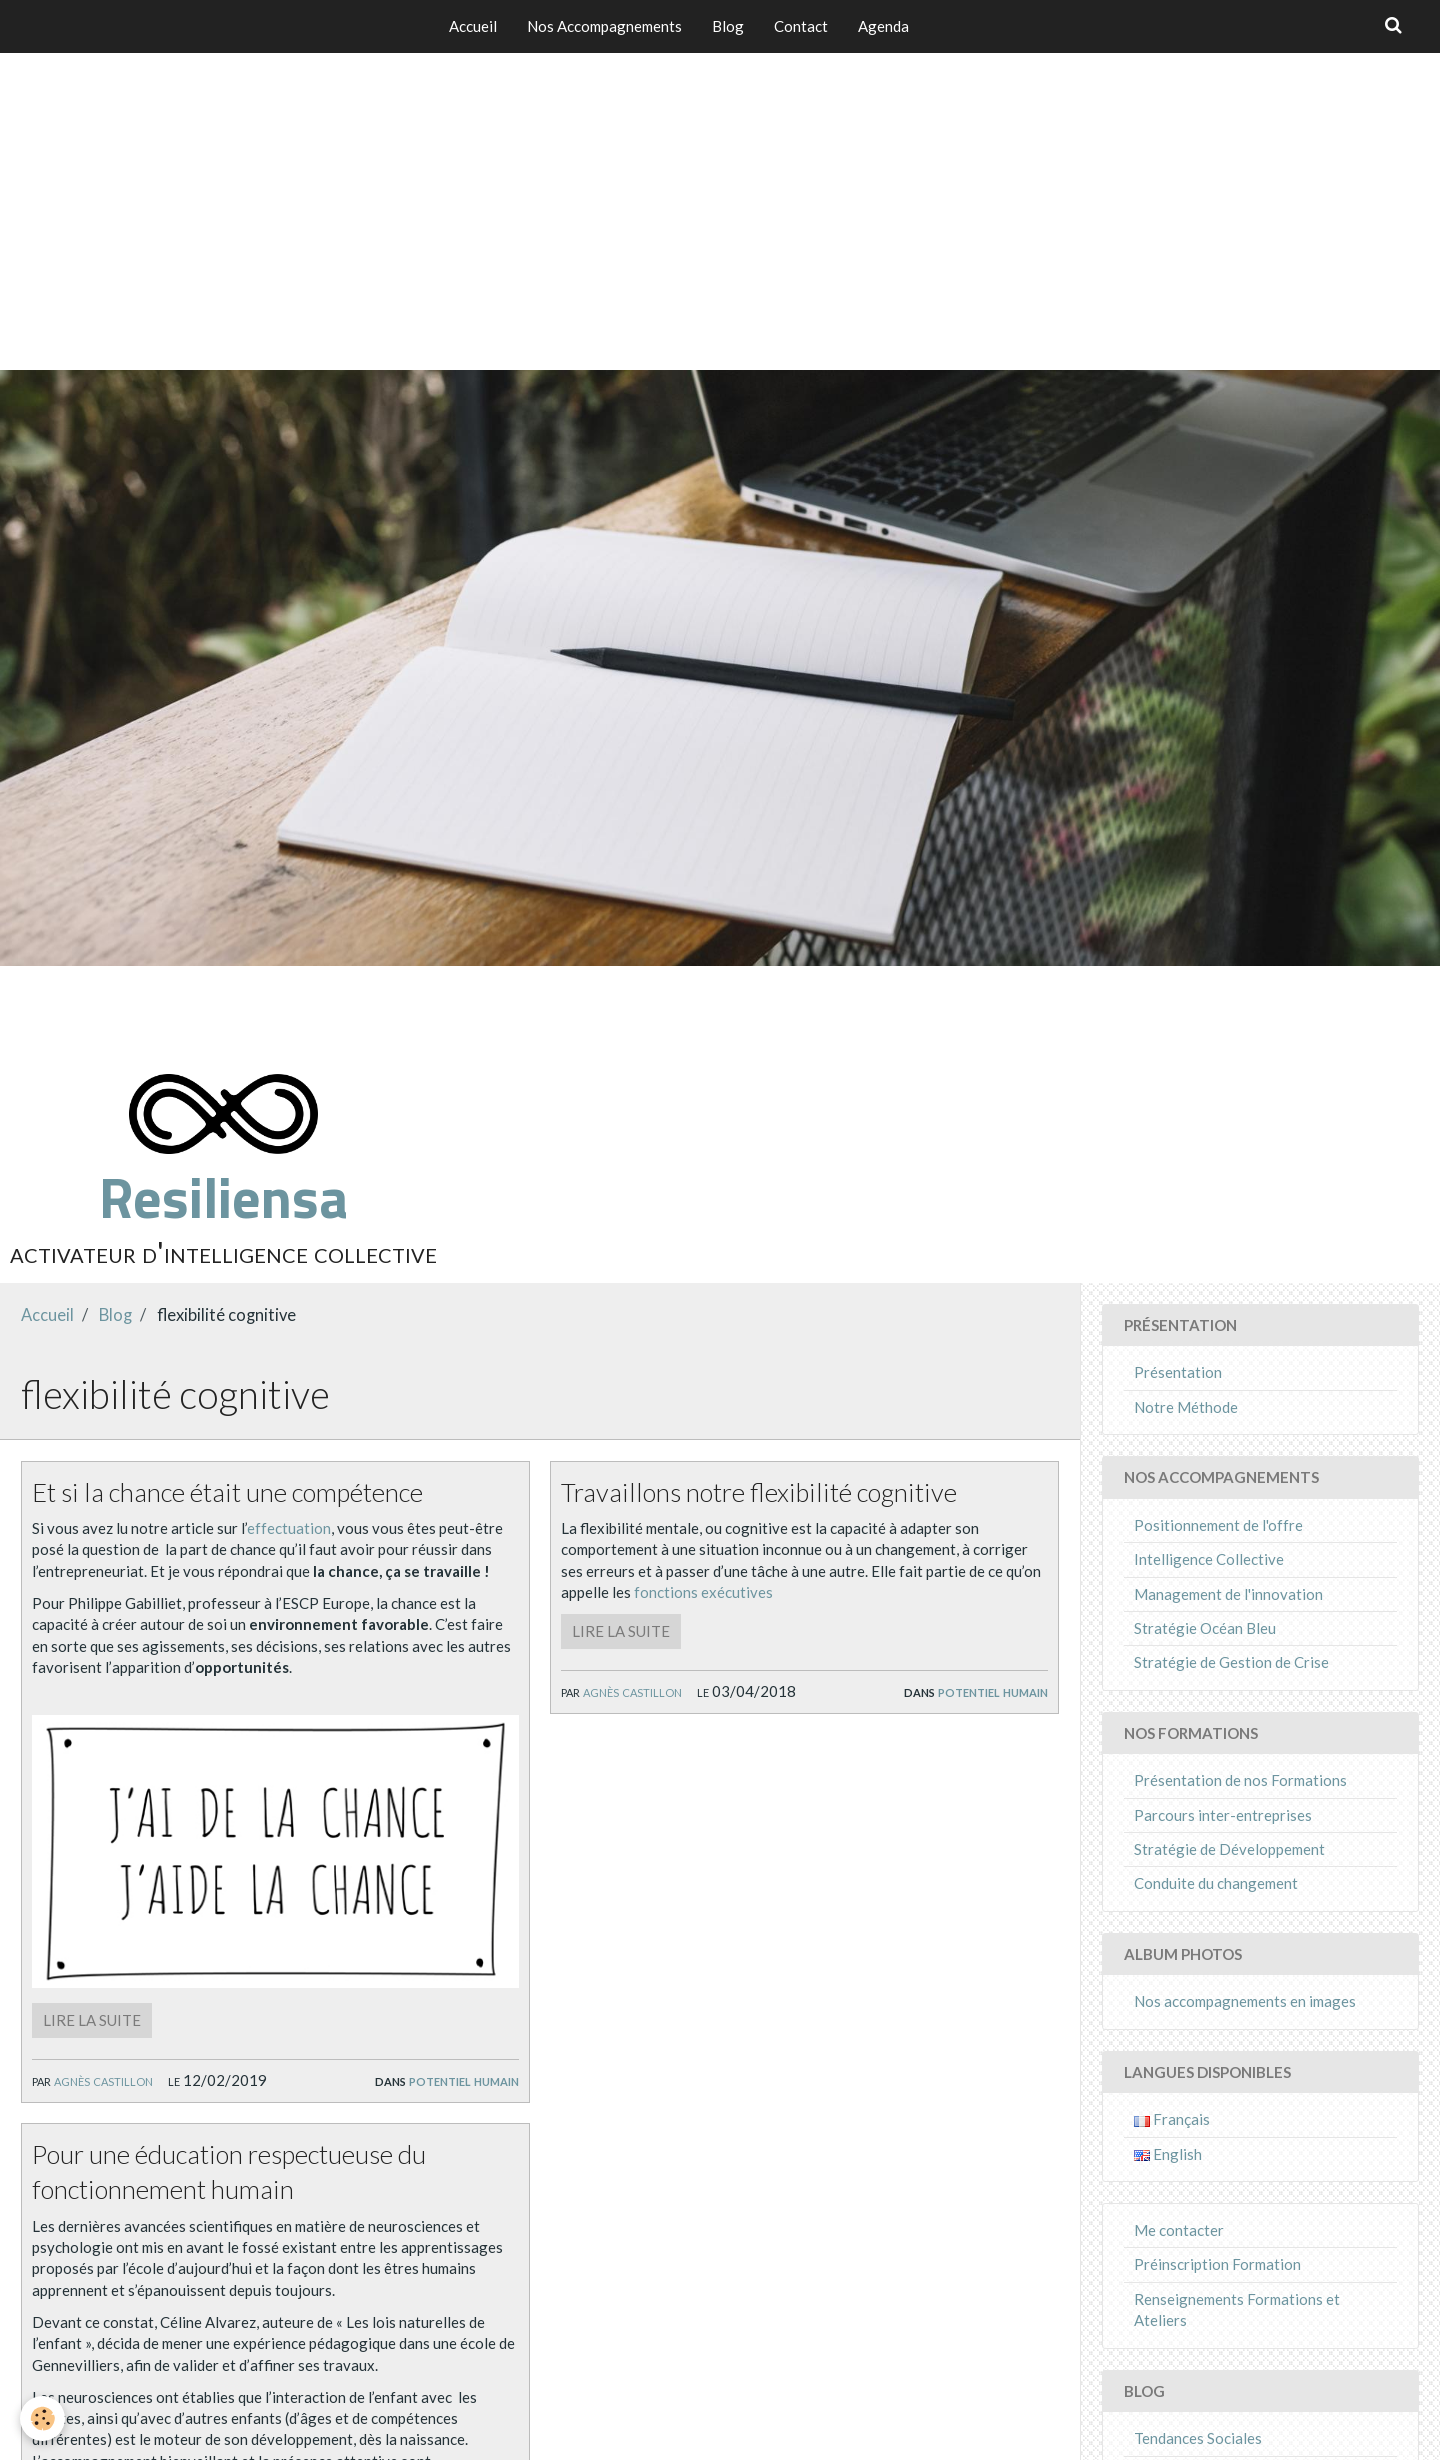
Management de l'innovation (1228, 1594)
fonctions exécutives (703, 1592)
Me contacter (1179, 2230)
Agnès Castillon (103, 2080)
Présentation (1178, 1372)
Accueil (473, 26)
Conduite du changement (1216, 1883)
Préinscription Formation (1217, 2264)
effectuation (289, 1528)
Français (1172, 2119)
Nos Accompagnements (604, 26)
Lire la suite (92, 2020)
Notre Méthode (1186, 1407)
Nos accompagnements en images (1245, 2001)
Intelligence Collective (1209, 1559)
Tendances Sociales (1198, 2438)
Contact (801, 26)
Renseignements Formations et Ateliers (1237, 2309)
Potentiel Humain (464, 2080)
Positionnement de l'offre (1218, 1525)
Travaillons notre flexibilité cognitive (759, 1491)
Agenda (883, 26)
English (1168, 2154)
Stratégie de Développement (1229, 1849)
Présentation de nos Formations (1240, 1780)
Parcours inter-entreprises (1223, 1815)
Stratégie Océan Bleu (1205, 1628)
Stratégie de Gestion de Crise (1231, 1662)
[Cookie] (42, 2418)
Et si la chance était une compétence (227, 1491)
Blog (728, 26)
